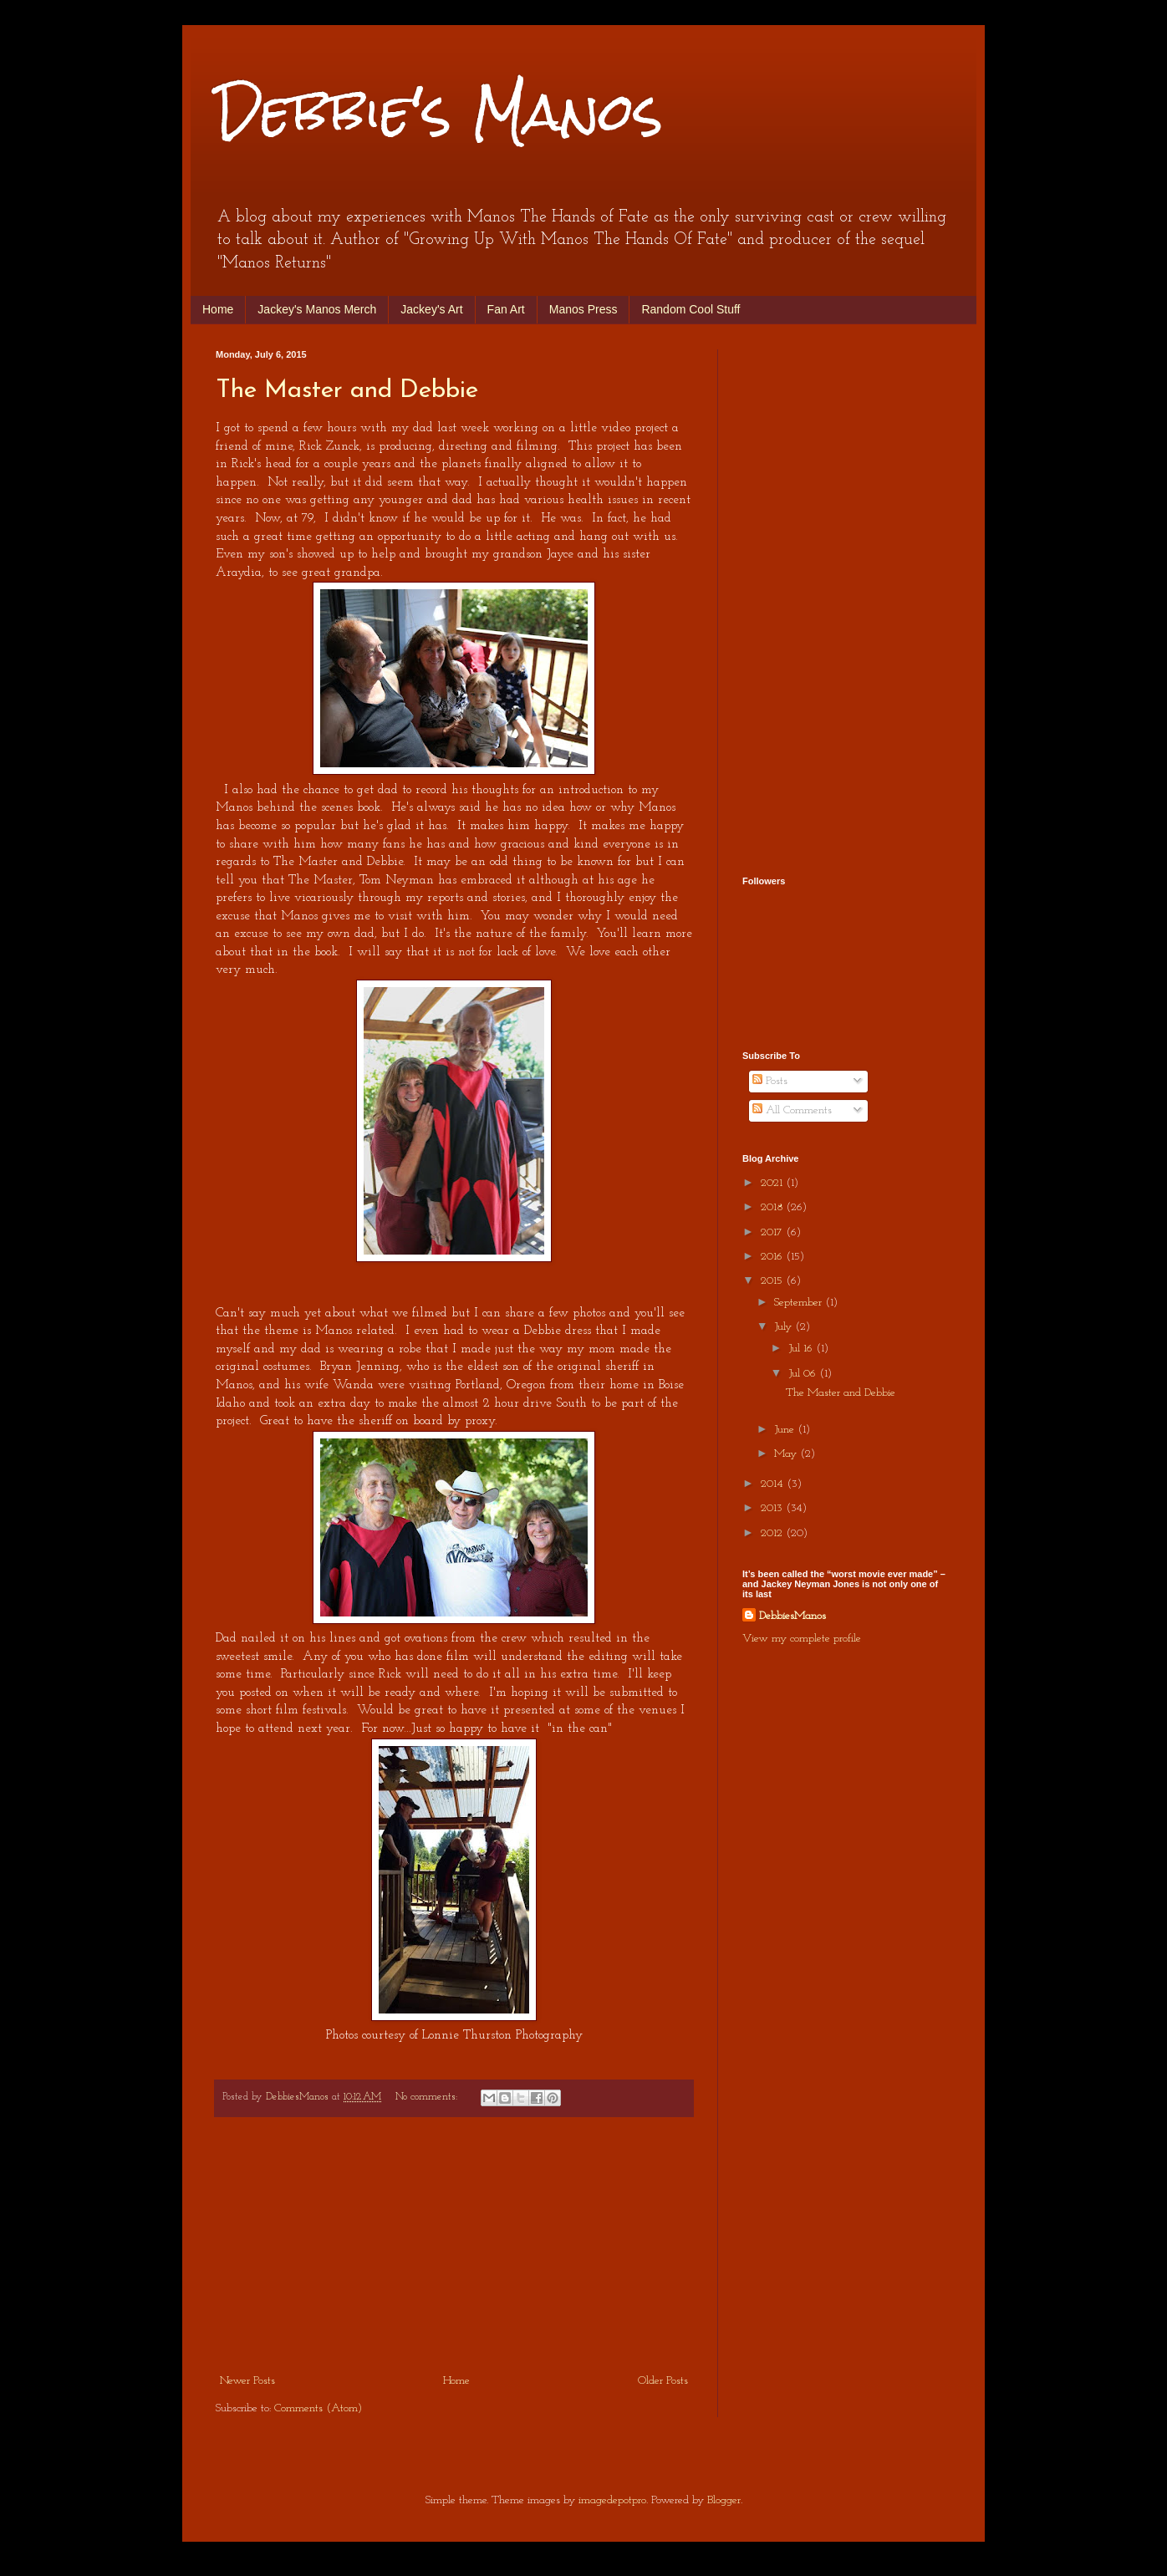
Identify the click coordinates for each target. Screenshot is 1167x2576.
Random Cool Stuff (690, 309)
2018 (773, 1207)
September (799, 1302)
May (787, 1454)
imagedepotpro (612, 2500)
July (784, 1327)
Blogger (724, 2500)
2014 (774, 1484)
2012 (773, 1533)
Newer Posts (247, 2381)
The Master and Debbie (347, 391)
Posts (769, 1081)
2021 (773, 1183)
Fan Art (506, 309)
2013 (773, 1508)
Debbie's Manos (439, 112)
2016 (773, 1256)
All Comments (792, 1110)
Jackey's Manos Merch (316, 309)
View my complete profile (801, 1638)
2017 (773, 1232)
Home (217, 309)
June (786, 1429)
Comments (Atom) (318, 2408)
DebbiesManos (792, 1616)
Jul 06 (803, 1373)
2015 (773, 1281)
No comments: (428, 2097)
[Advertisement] (454, 2245)
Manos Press (583, 309)
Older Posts (663, 2381)
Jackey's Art (431, 309)
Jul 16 (802, 1348)
